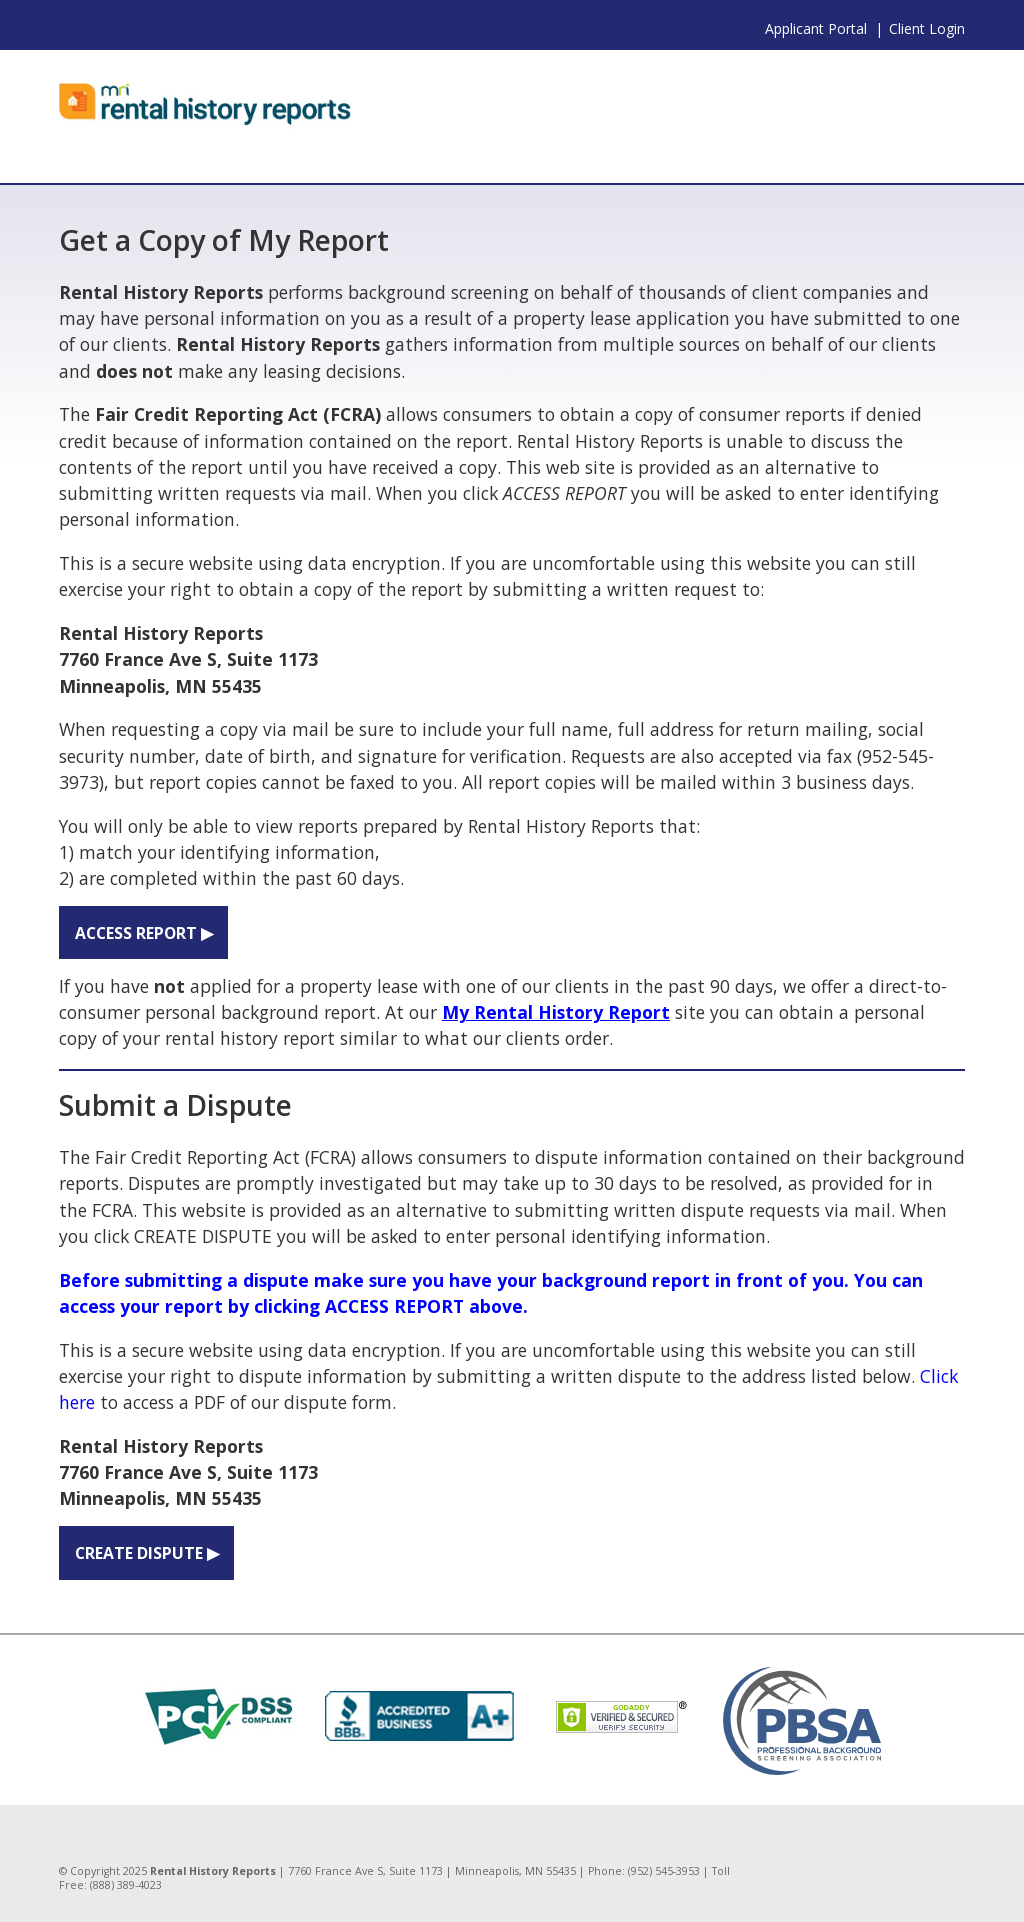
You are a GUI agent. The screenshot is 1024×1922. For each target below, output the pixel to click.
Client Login (927, 28)
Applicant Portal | (824, 28)
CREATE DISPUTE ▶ (147, 1553)
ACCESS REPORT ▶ (144, 933)
